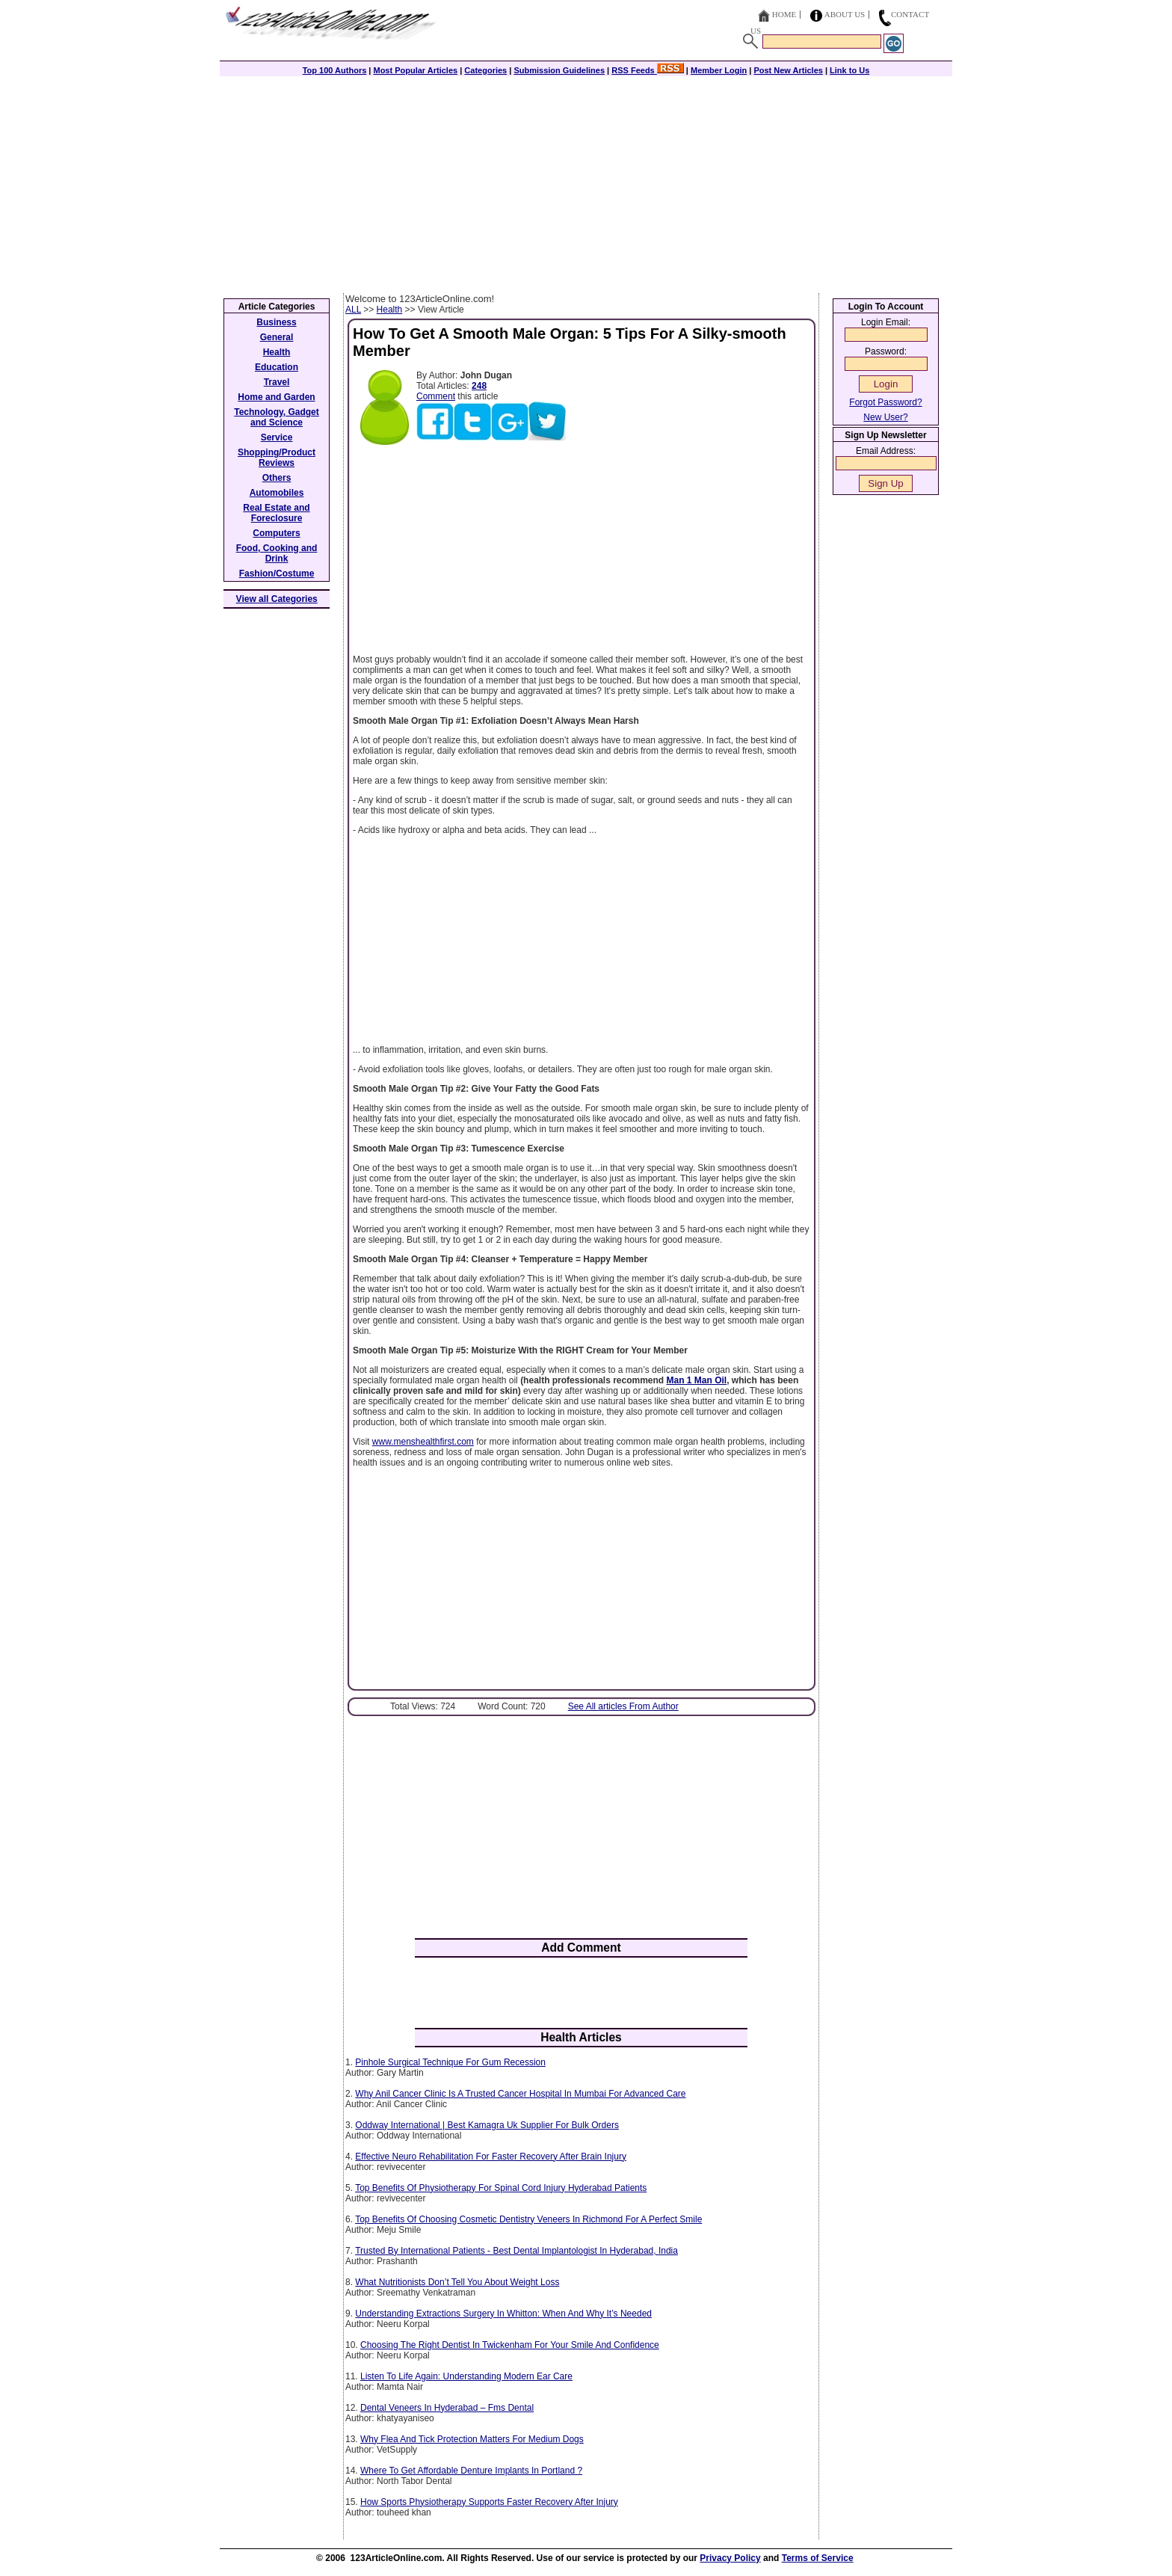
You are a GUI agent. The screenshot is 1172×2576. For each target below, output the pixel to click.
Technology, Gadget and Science (276, 417)
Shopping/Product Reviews (276, 457)
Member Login (719, 70)
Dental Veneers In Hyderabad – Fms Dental (447, 2408)
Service (277, 437)
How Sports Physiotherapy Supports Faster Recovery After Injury (489, 2502)
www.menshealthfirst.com (423, 1441)
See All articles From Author (623, 1706)
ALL (353, 309)
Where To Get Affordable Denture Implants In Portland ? (471, 2470)
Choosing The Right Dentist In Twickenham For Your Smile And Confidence (509, 2345)
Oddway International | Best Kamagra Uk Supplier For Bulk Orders (487, 2125)
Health (390, 309)
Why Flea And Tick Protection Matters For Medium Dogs (472, 2439)
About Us (845, 14)
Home (784, 14)
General (277, 337)
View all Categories (277, 599)
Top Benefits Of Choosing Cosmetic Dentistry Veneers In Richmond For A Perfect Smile (528, 2219)
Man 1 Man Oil (697, 1380)
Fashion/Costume (277, 573)
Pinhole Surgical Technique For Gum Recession (450, 2062)
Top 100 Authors (335, 70)
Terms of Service (818, 2558)
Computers (276, 533)
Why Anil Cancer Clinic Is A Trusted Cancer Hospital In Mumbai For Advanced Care (520, 2093)
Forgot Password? (885, 402)
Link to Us (849, 70)
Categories (485, 70)
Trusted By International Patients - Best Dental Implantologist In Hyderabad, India (516, 2250)
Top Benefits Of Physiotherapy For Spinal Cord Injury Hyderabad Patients (501, 2188)
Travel (277, 382)
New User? (885, 417)
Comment (435, 396)
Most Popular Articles (415, 70)
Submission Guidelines (559, 70)
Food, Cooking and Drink (277, 553)
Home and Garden (276, 397)
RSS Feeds (647, 70)
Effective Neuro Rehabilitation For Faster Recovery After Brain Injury (490, 2156)
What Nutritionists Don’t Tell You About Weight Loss (457, 2282)
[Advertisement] (586, 181)
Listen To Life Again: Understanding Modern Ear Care (466, 2376)
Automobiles (277, 493)
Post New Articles (788, 70)
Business (276, 322)
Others (277, 478)
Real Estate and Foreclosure (276, 512)
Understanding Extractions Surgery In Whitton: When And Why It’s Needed (503, 2313)
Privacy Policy (730, 2558)
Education (276, 367)
